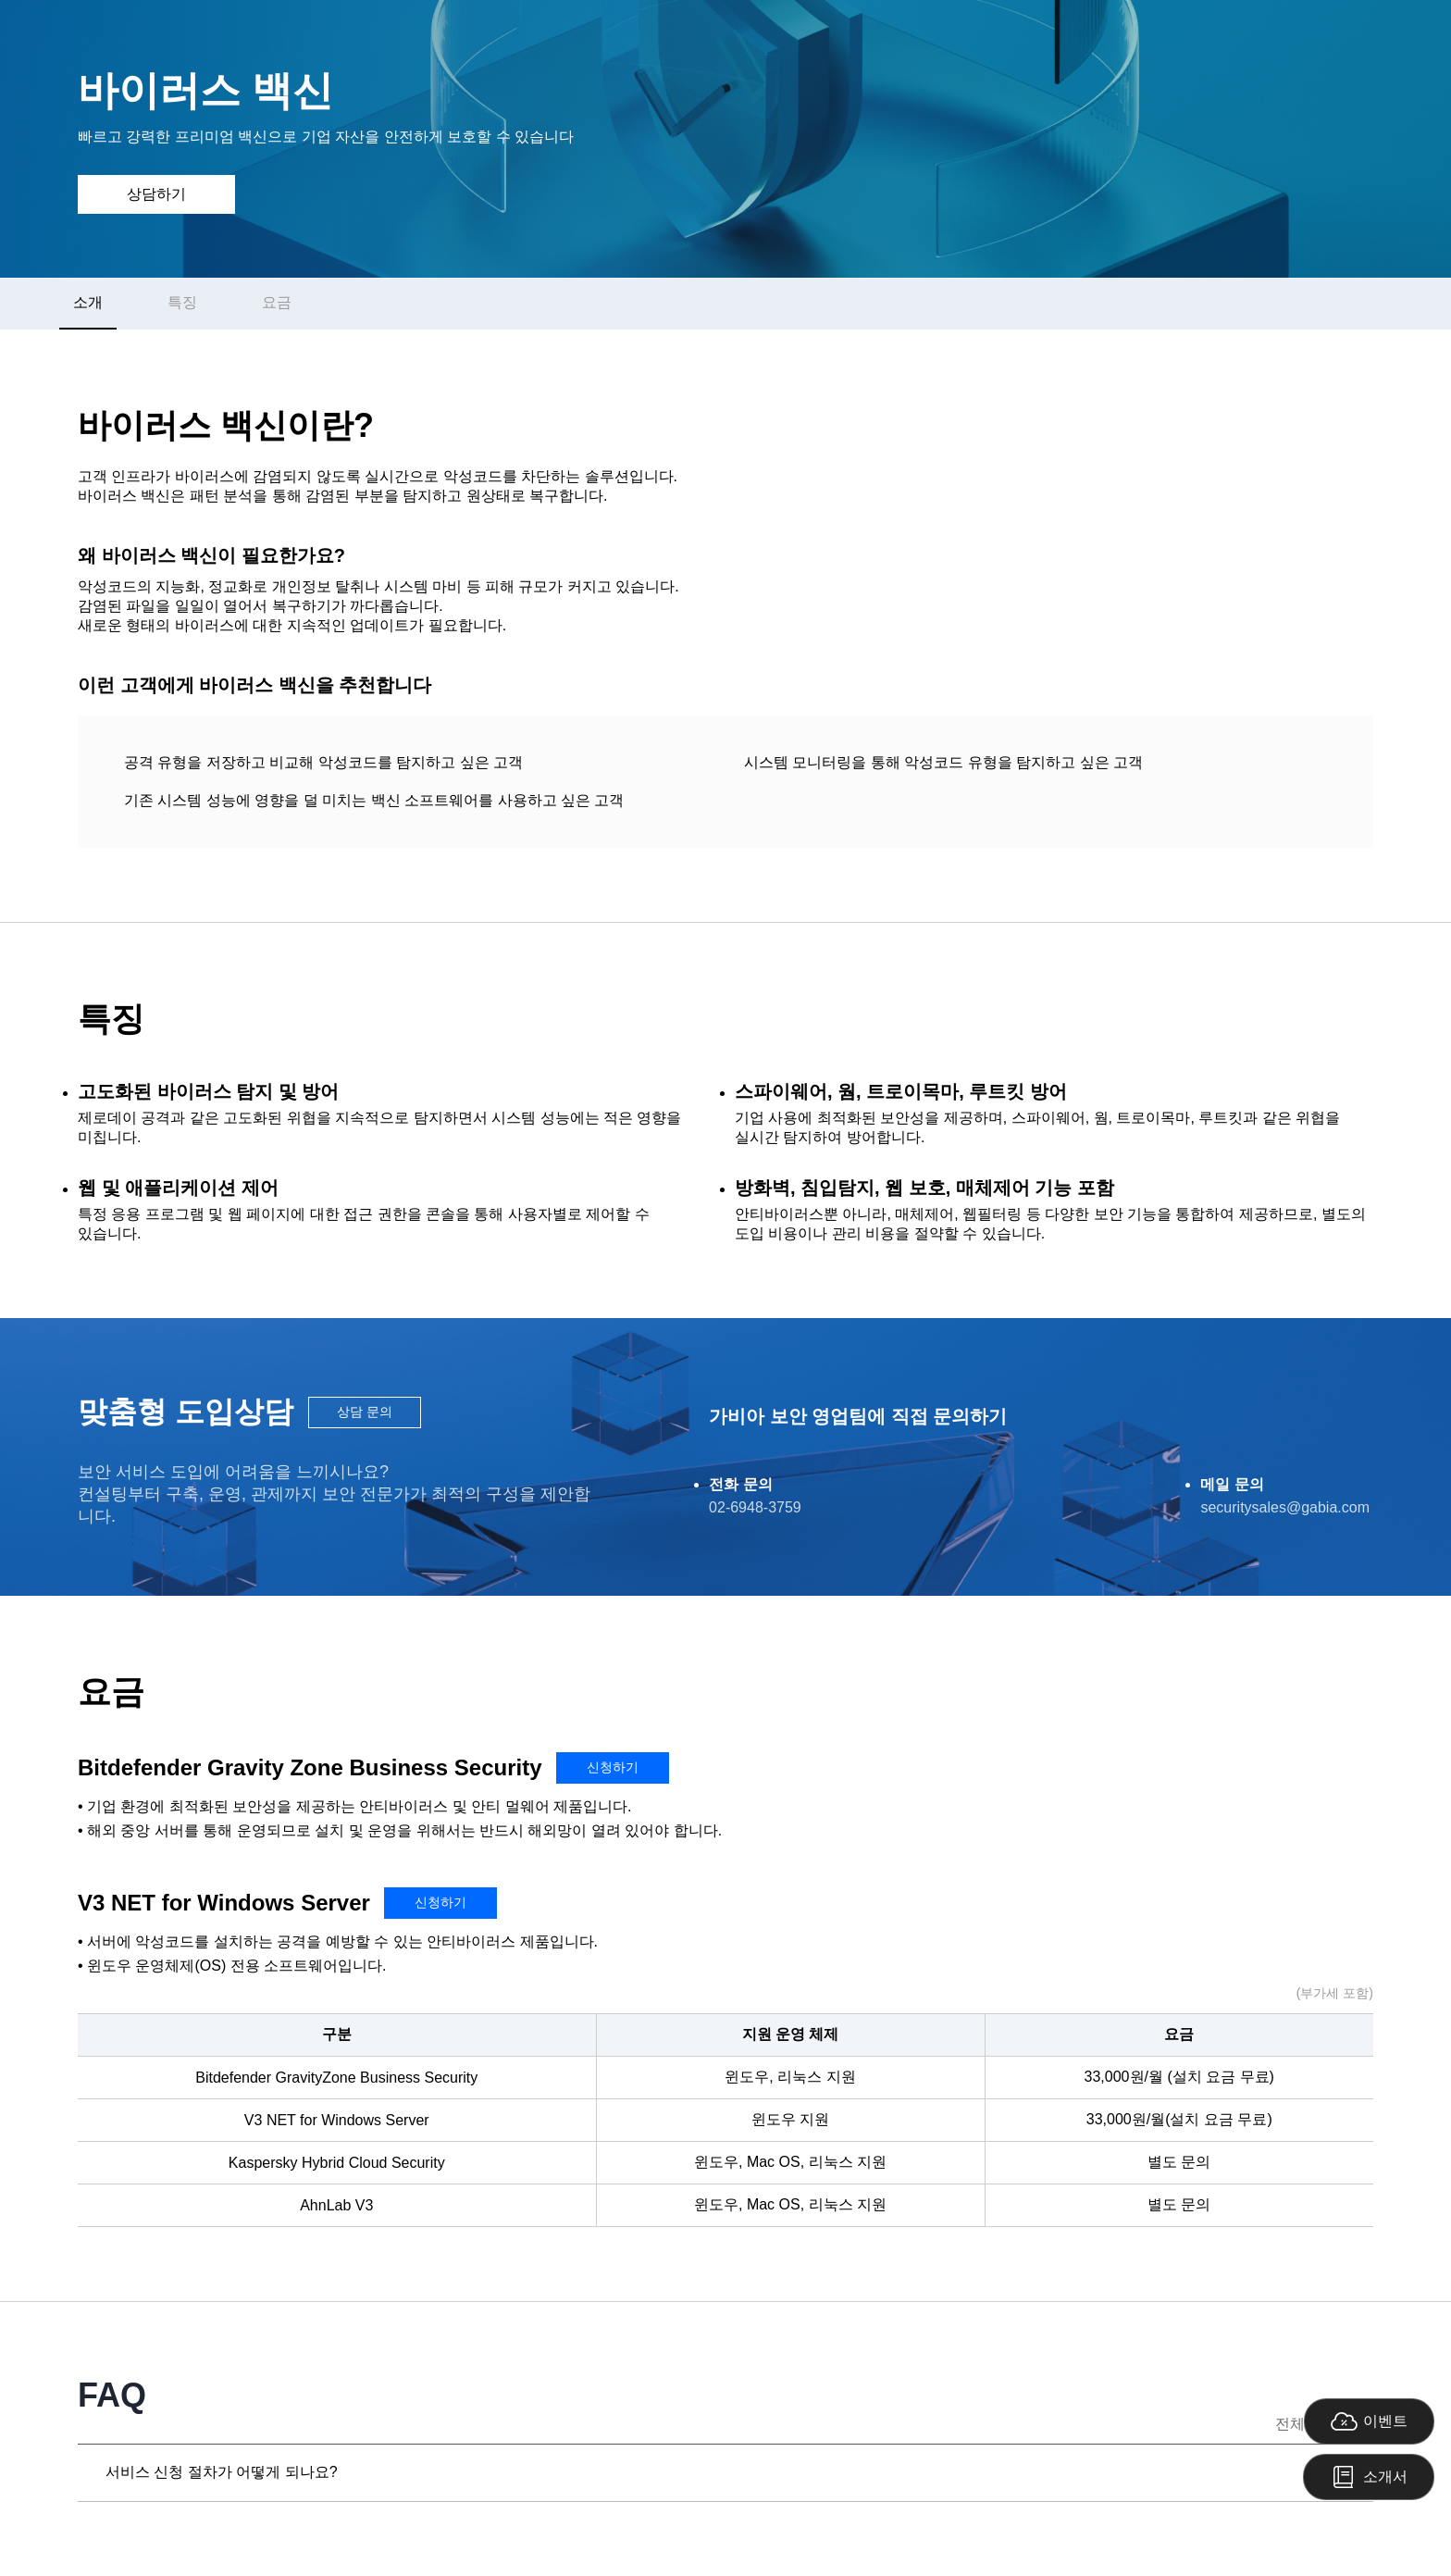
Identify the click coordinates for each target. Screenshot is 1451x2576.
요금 (276, 302)
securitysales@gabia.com (1285, 1507)
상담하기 (156, 194)
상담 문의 (364, 1411)
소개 (88, 302)
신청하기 (613, 1767)
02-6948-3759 (755, 1507)
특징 (182, 302)
